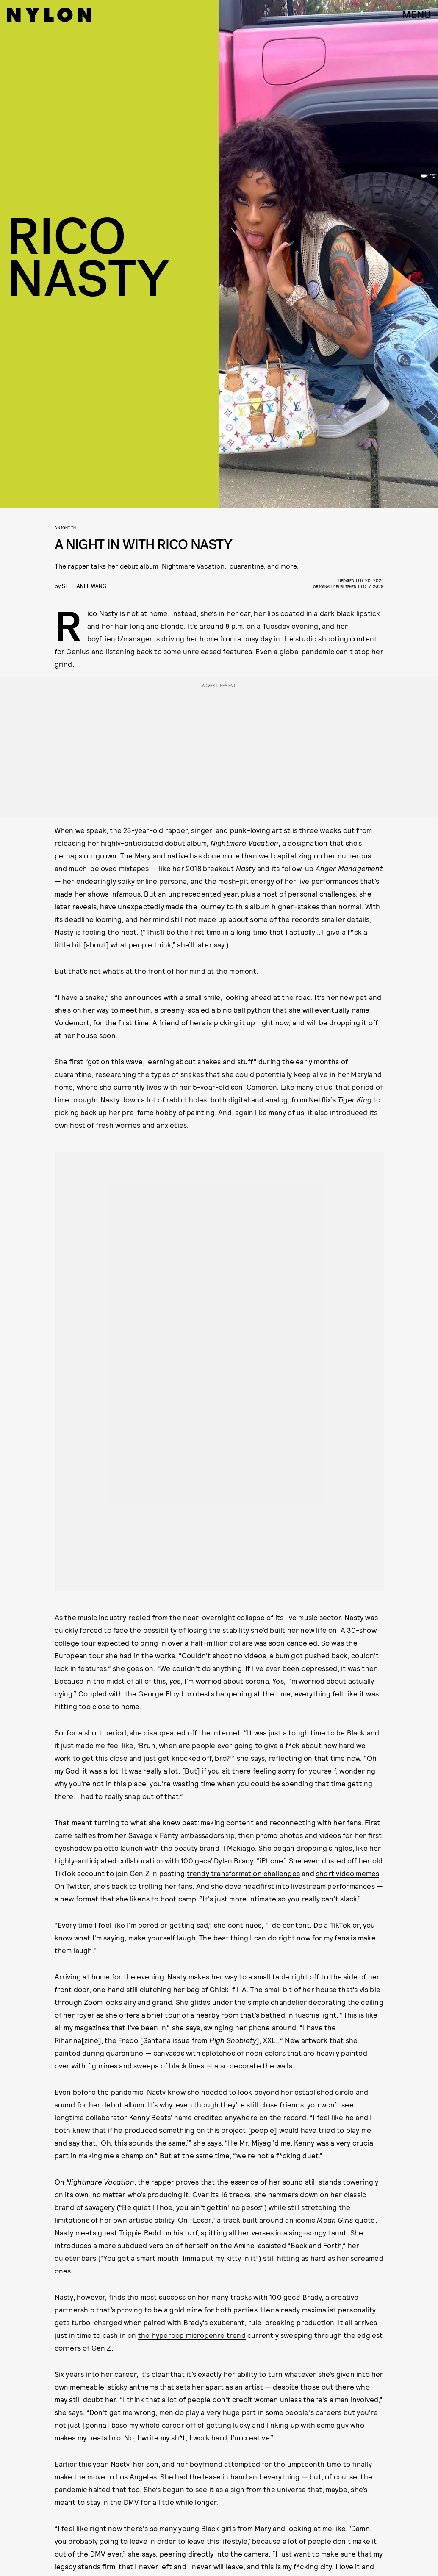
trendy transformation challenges (243, 1873)
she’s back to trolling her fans (142, 1886)
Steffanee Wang (84, 585)
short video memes (347, 1873)
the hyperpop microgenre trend (192, 2335)
